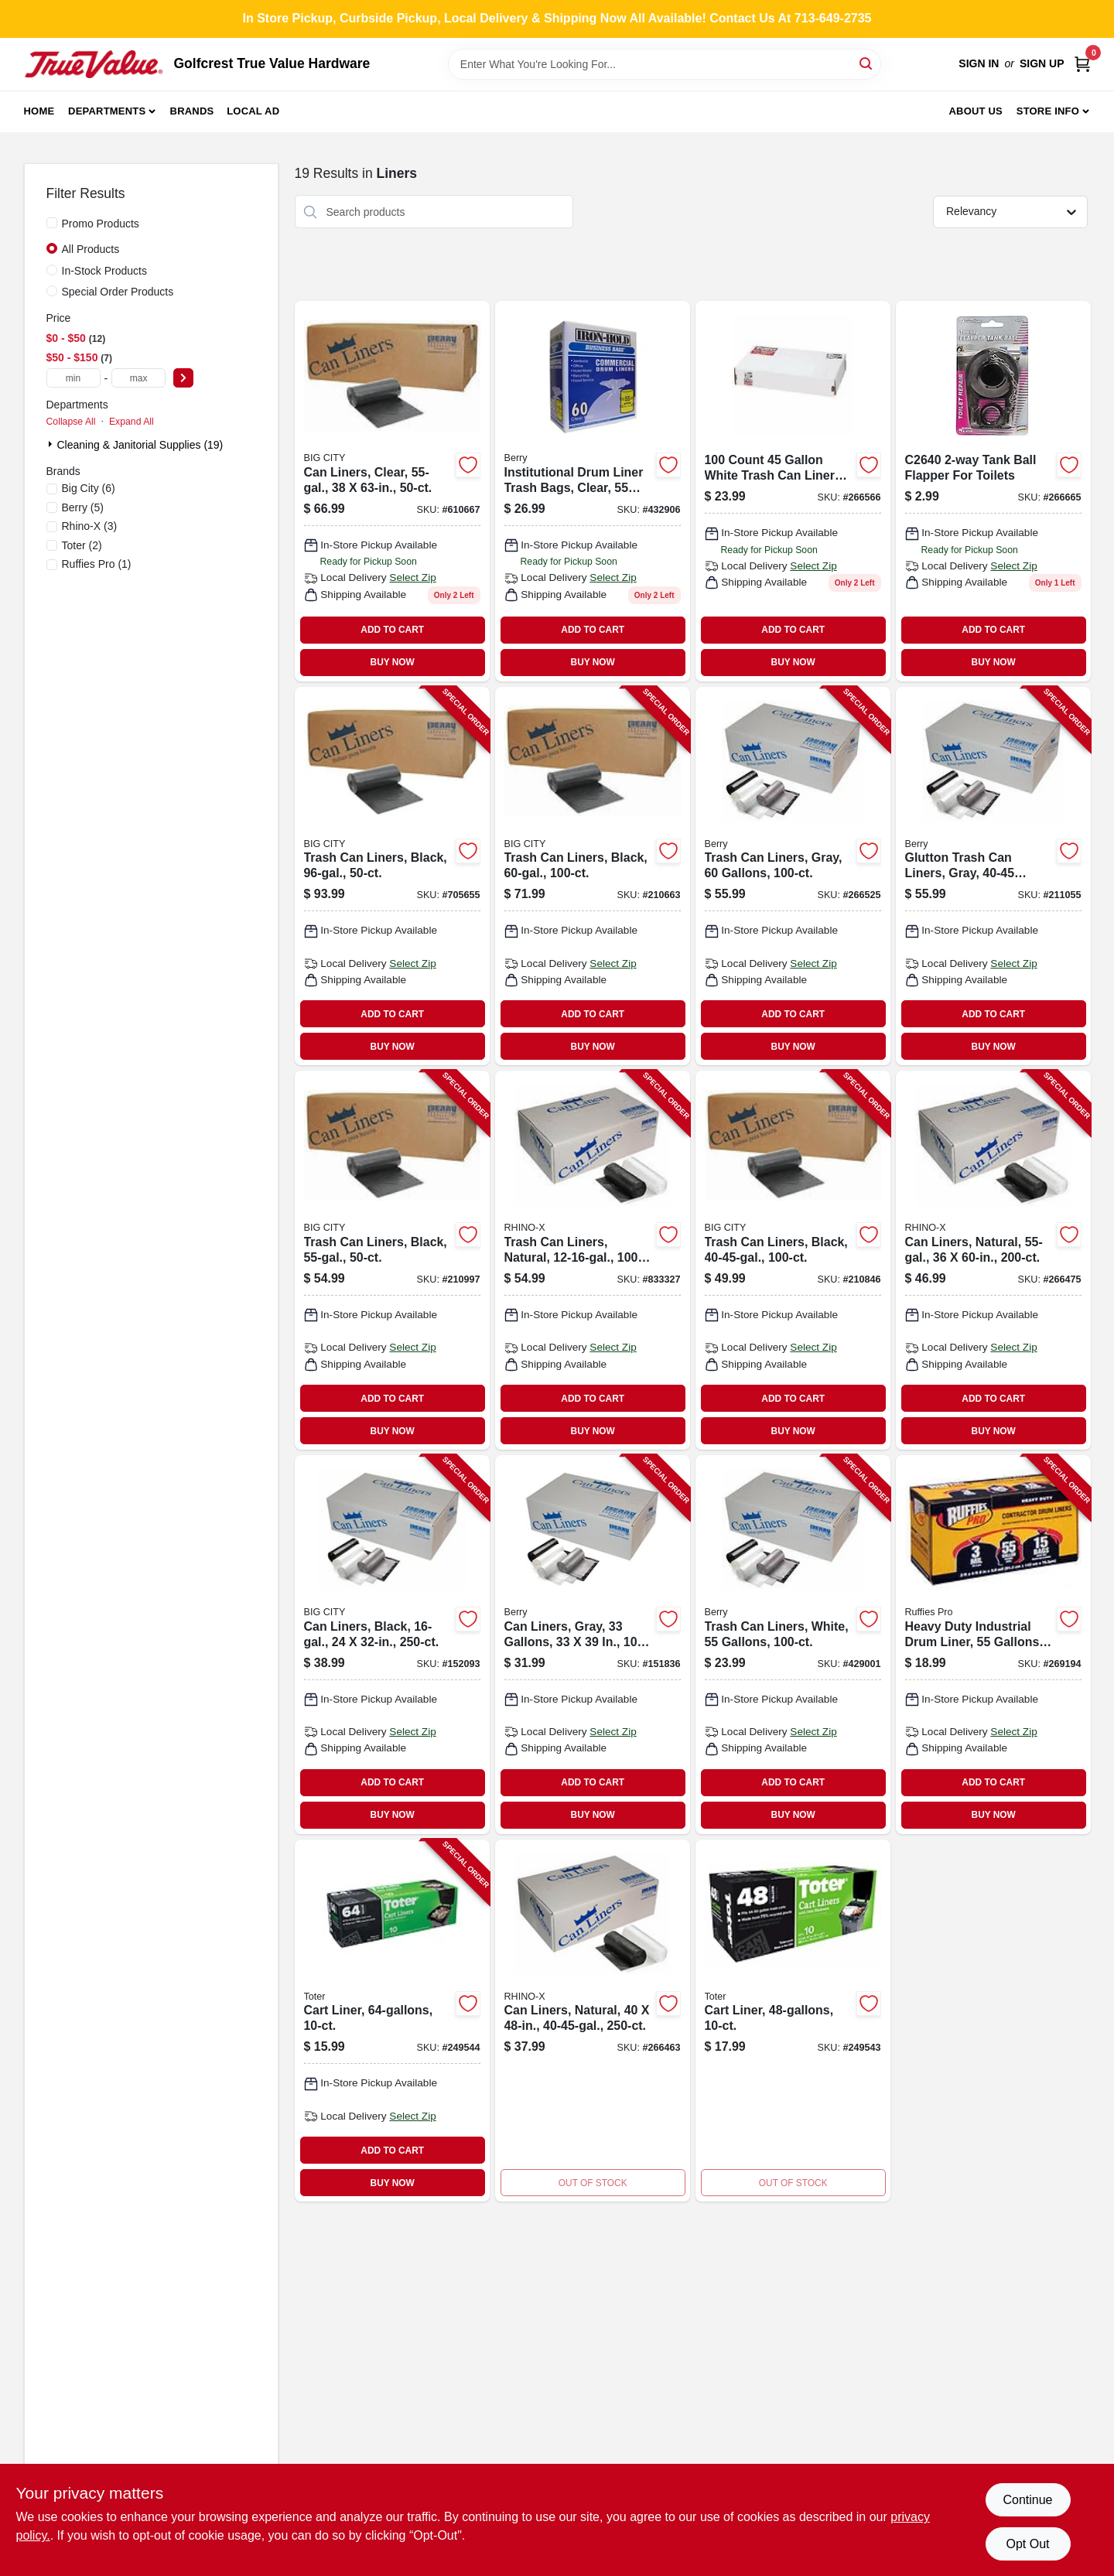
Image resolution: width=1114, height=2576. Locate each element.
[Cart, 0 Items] (1082, 64)
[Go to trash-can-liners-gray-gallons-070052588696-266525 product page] (792, 876)
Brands (192, 111)
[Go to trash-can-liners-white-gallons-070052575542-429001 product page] (792, 1644)
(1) (97, 564)
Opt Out (1027, 2543)
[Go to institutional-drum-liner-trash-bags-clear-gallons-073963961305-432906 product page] (592, 491)
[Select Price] (183, 378)
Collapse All (71, 421)
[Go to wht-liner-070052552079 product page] (792, 491)
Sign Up (1042, 63)
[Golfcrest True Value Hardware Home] (93, 64)
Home (39, 111)
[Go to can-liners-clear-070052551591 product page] (392, 491)
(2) (82, 545)
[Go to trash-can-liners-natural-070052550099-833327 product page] (592, 1260)
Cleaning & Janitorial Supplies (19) (140, 445)
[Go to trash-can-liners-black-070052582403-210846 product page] (792, 1260)
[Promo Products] (51, 222)
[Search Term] (664, 64)
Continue (1027, 2499)
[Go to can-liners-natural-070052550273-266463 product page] (592, 2021)
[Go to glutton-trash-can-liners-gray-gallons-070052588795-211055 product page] (993, 876)
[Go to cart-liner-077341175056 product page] (792, 2021)
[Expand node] (52, 444)
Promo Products (100, 223)
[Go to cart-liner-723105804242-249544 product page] (392, 2021)
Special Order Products (118, 292)
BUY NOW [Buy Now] (393, 662)
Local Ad (253, 111)
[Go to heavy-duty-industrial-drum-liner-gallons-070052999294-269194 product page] (993, 1644)
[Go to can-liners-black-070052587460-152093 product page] (392, 1644)
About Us (975, 111)
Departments (106, 111)
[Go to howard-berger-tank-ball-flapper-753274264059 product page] (993, 491)
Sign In (979, 63)
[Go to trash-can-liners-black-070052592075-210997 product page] (392, 1260)
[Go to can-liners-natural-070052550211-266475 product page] (993, 1260)
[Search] (867, 63)
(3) (90, 526)
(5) (83, 507)
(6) (88, 488)
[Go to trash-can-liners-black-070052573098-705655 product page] (392, 876)
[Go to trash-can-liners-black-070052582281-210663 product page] (592, 876)
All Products (91, 249)
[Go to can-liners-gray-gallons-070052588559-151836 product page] (592, 1644)
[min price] (73, 378)
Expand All (131, 421)
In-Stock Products (105, 271)
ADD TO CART (392, 629)
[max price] (138, 378)
